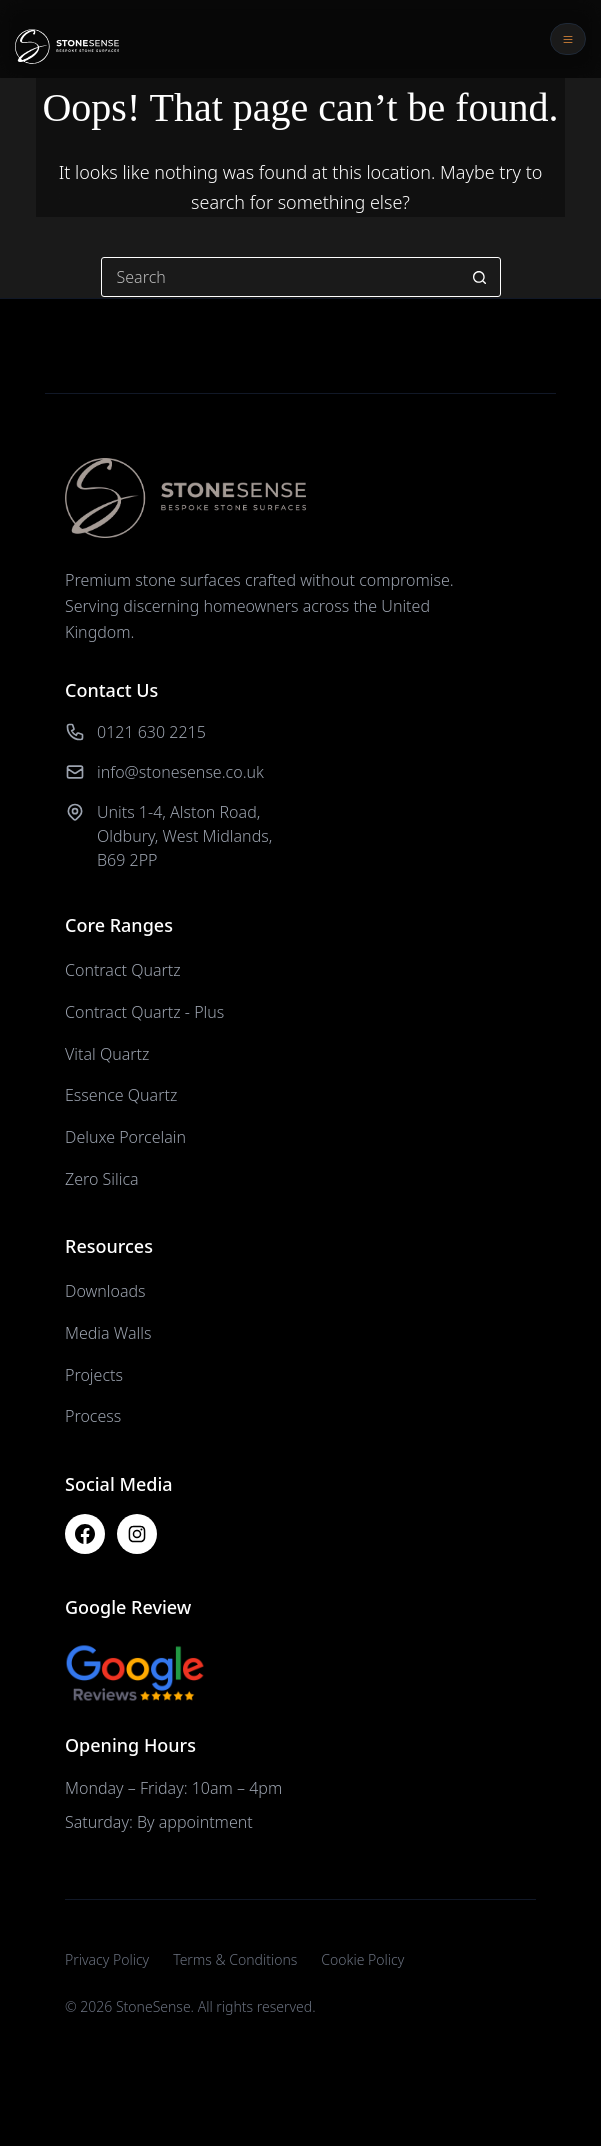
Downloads (105, 1291)
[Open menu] (568, 39)
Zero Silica (102, 1179)
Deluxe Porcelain (125, 1137)
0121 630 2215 (151, 732)
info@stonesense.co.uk (180, 772)
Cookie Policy (362, 1959)
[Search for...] (281, 277)
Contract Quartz (123, 970)
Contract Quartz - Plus (144, 1012)
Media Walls (108, 1333)
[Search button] (480, 277)
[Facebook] (85, 1534)
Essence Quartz (121, 1095)
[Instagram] (137, 1534)
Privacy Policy (107, 1959)
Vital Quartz (107, 1054)
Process (93, 1416)
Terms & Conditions (235, 1959)
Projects (94, 1375)
